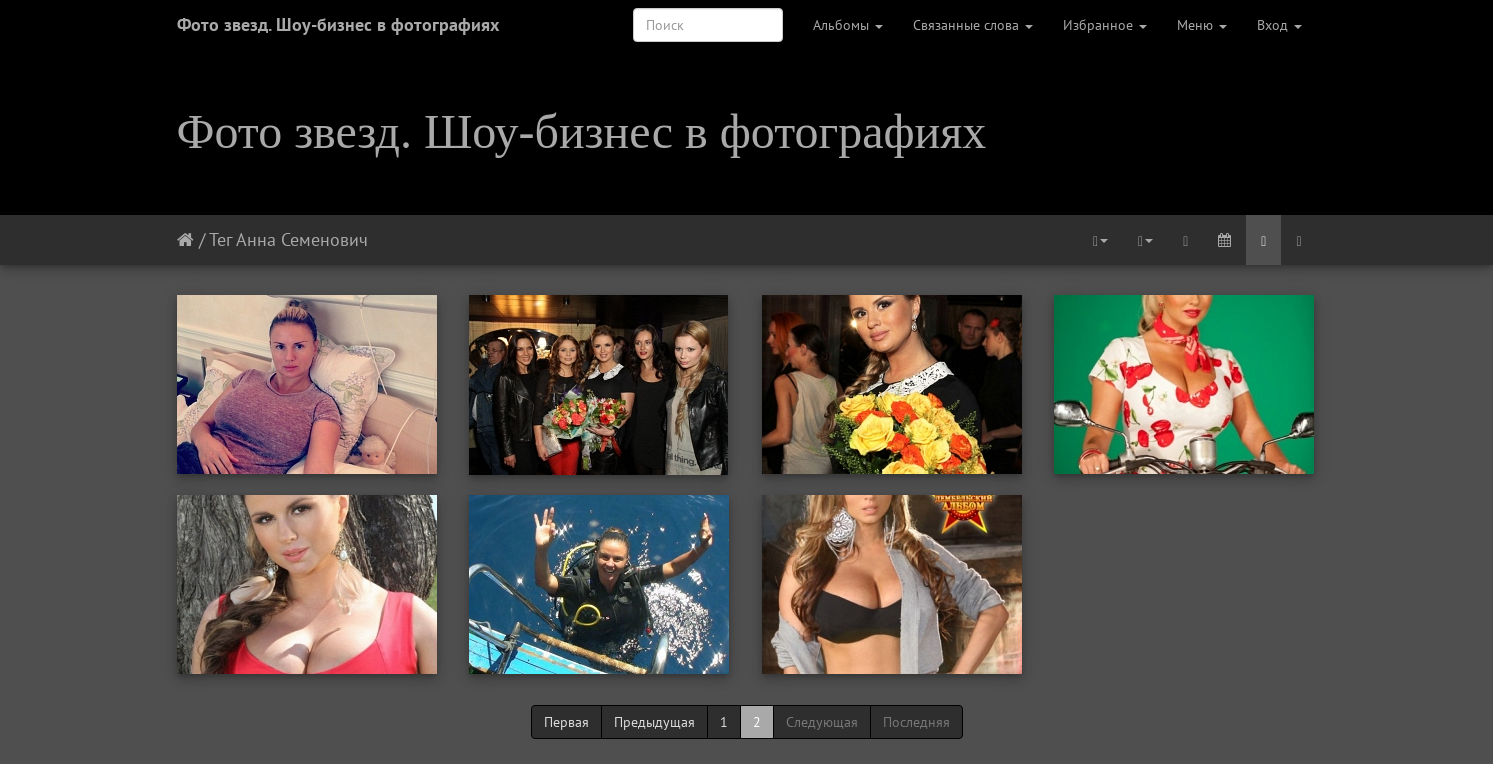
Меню (1202, 25)
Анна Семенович (302, 239)
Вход (1279, 25)
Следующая (822, 722)
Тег (220, 239)
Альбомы (848, 25)
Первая (566, 722)
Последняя (916, 722)
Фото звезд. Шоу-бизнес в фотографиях (338, 24)
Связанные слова (973, 25)
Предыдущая (654, 722)
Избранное (1105, 25)
